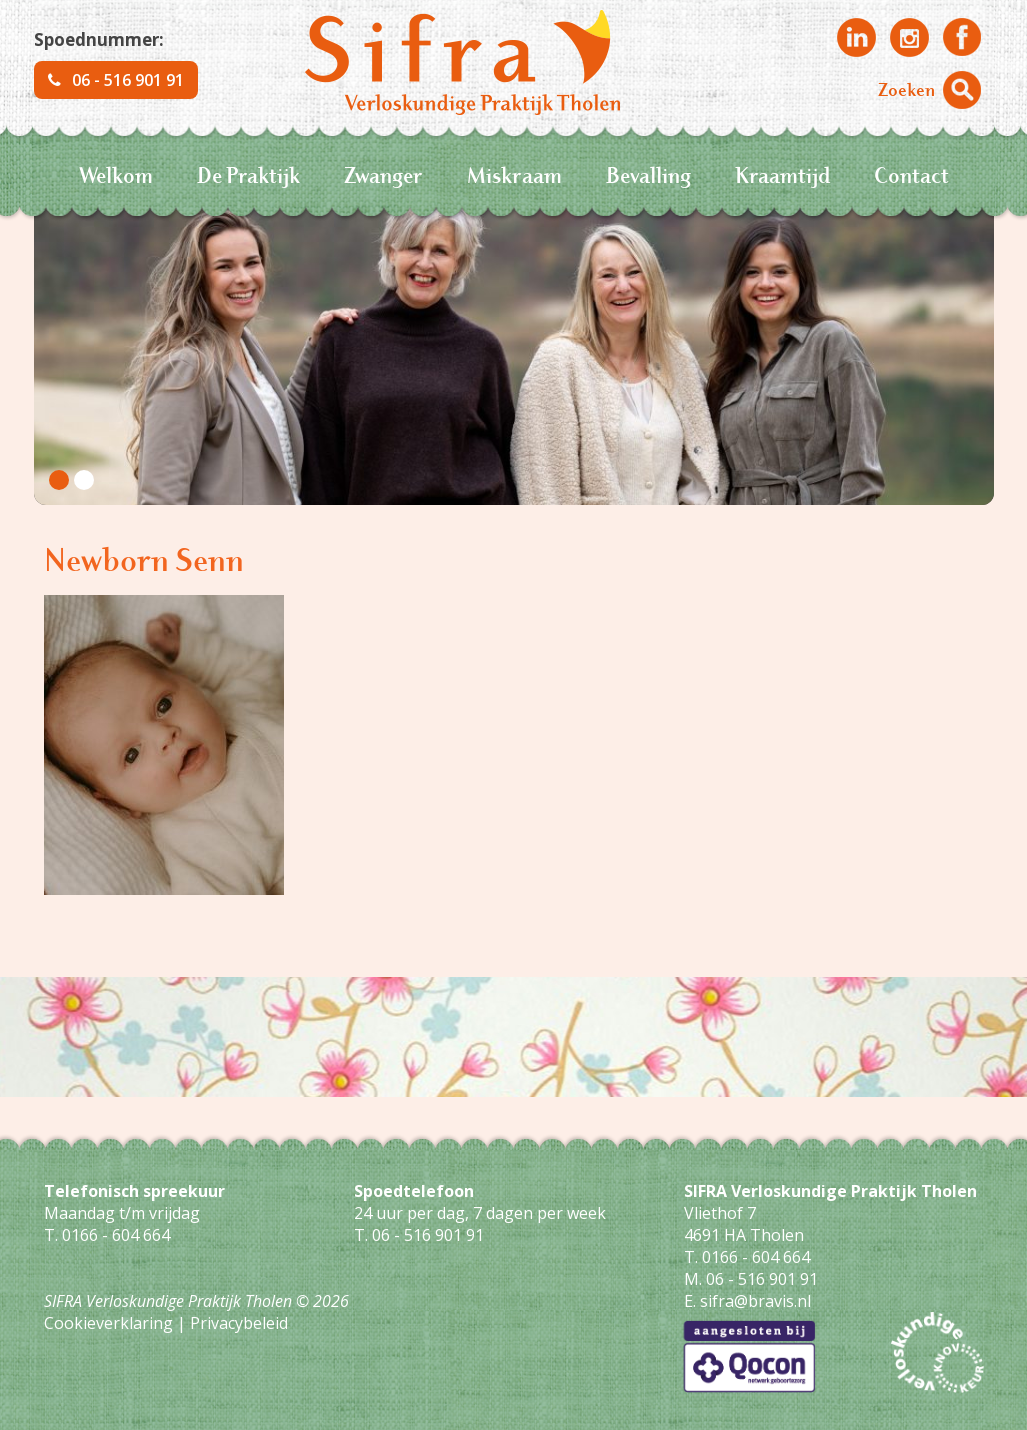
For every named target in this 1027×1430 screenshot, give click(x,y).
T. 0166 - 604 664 (107, 1235)
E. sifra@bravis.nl (747, 1301)
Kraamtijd (782, 174)
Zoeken (906, 89)
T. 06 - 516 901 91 (419, 1235)
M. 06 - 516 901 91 (751, 1279)
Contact (911, 174)
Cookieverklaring (108, 1323)
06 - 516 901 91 (116, 80)
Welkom (116, 174)
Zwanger (383, 174)
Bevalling (648, 174)
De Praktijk (248, 174)
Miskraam (514, 174)
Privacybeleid (239, 1323)
